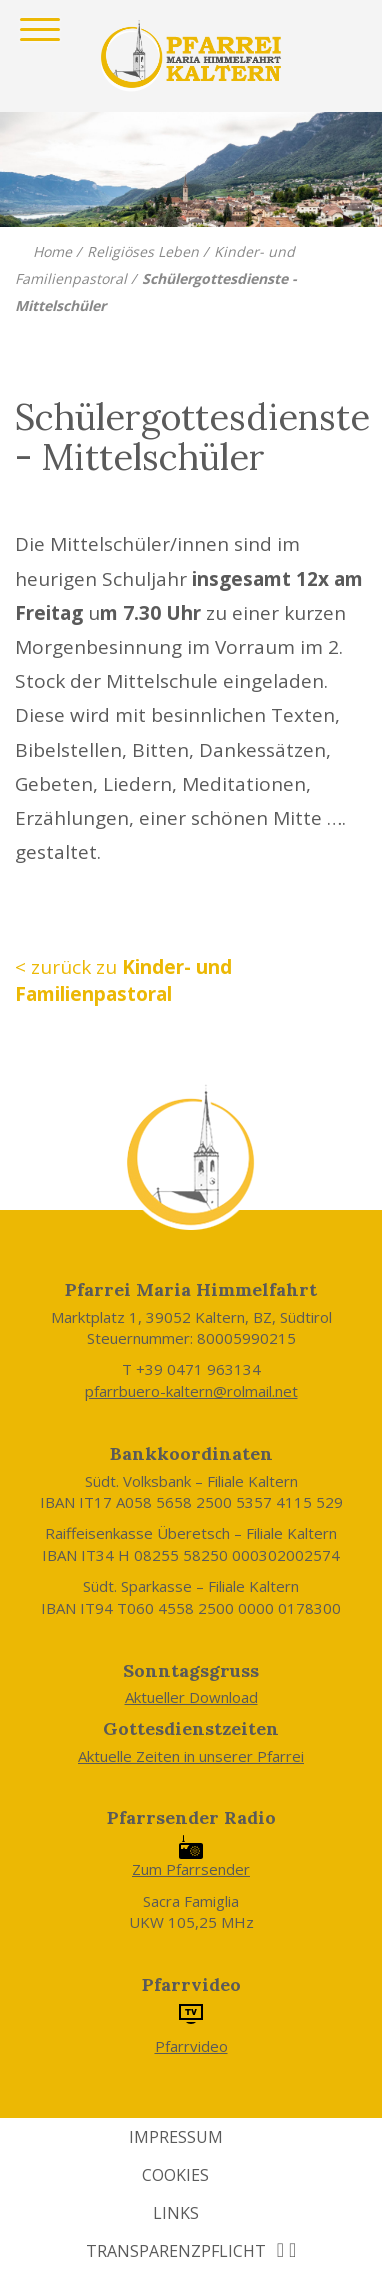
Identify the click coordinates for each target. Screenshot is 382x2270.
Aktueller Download (191, 1697)
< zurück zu (123, 980)
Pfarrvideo (191, 2046)
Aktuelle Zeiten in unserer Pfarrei (191, 1756)
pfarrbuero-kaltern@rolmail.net (191, 1391)
